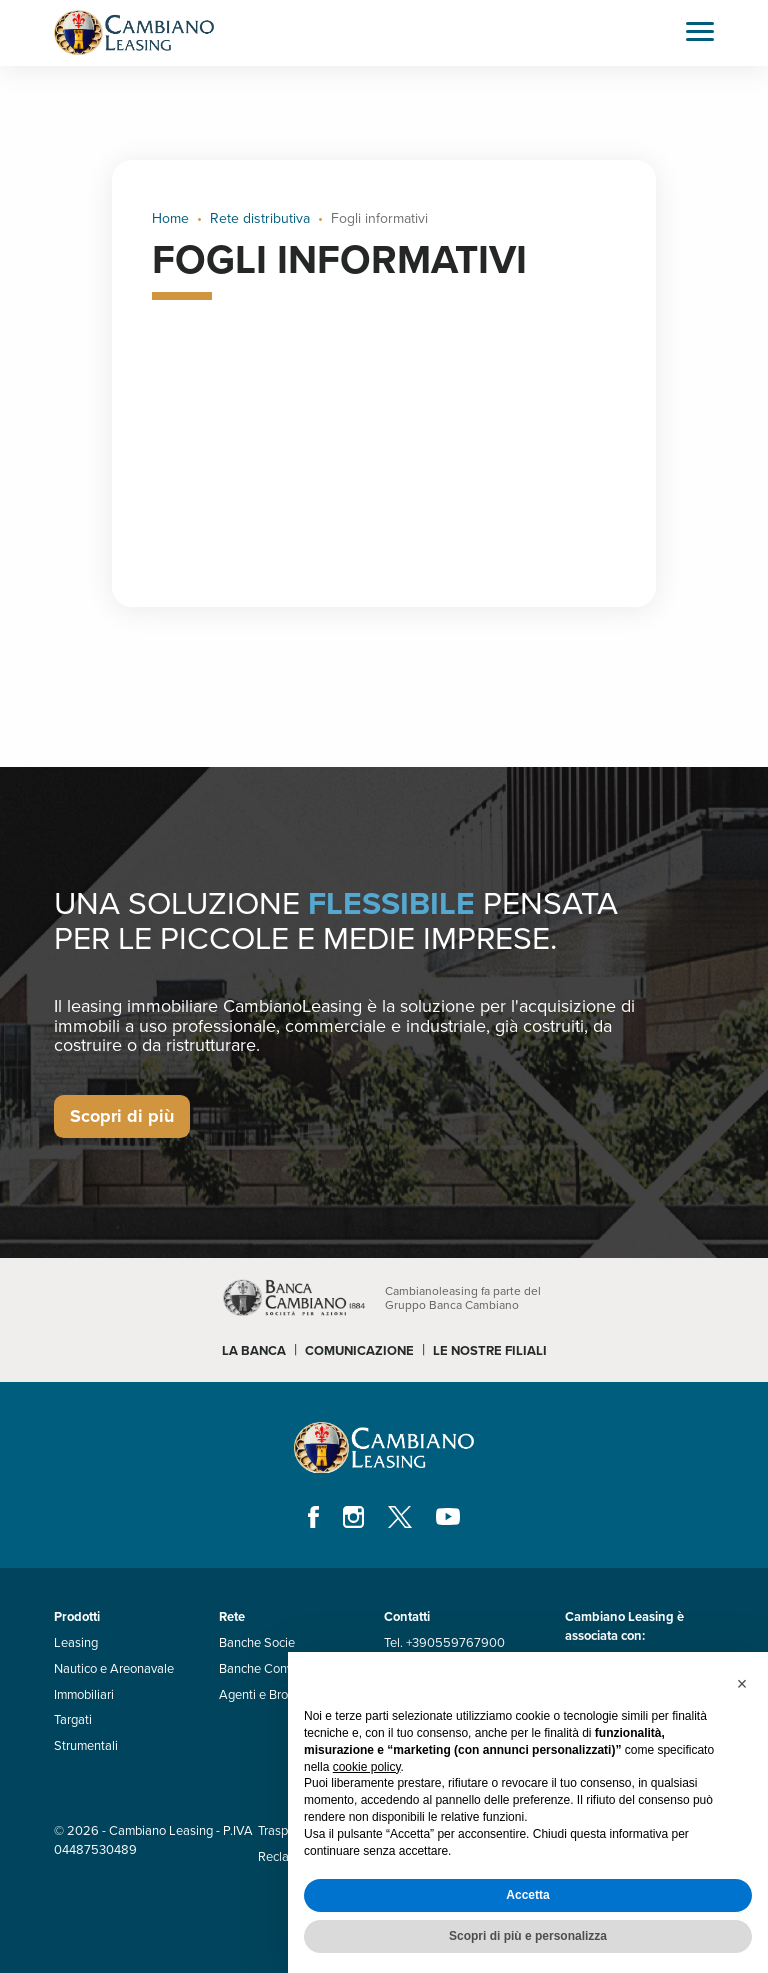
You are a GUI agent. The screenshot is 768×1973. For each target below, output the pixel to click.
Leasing (76, 1643)
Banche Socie (257, 1643)
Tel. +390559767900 (444, 1643)
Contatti (407, 1617)
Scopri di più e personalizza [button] (528, 1936)
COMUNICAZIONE (359, 1351)
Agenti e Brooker (266, 1695)
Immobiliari (84, 1695)
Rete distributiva (260, 218)
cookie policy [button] (367, 1767)
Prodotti (77, 1617)
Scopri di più (122, 1116)
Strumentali (86, 1746)
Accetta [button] (527, 1895)
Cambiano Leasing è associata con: (624, 1626)
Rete (232, 1617)
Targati (73, 1720)
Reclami (280, 1857)
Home (170, 218)
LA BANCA (254, 1351)
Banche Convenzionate (283, 1669)
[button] (742, 1684)
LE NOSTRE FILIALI (490, 1351)
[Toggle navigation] (700, 33)
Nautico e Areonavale (114, 1669)
